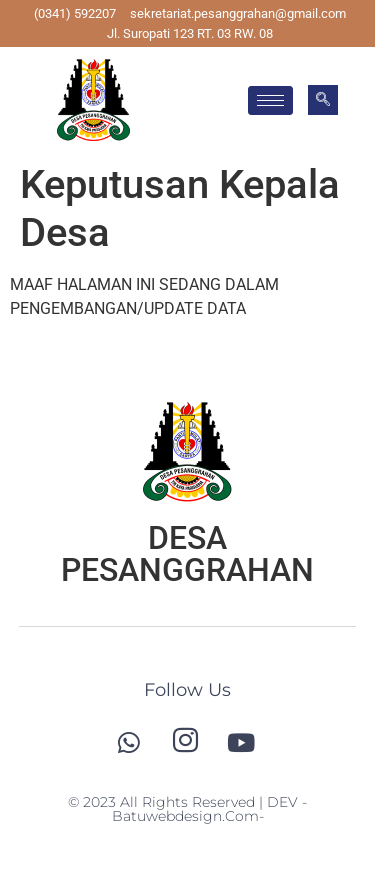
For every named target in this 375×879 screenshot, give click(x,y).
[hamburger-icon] (270, 100)
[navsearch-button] (323, 100)
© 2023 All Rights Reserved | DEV (185, 802)
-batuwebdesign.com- (210, 809)
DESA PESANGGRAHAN (187, 554)
